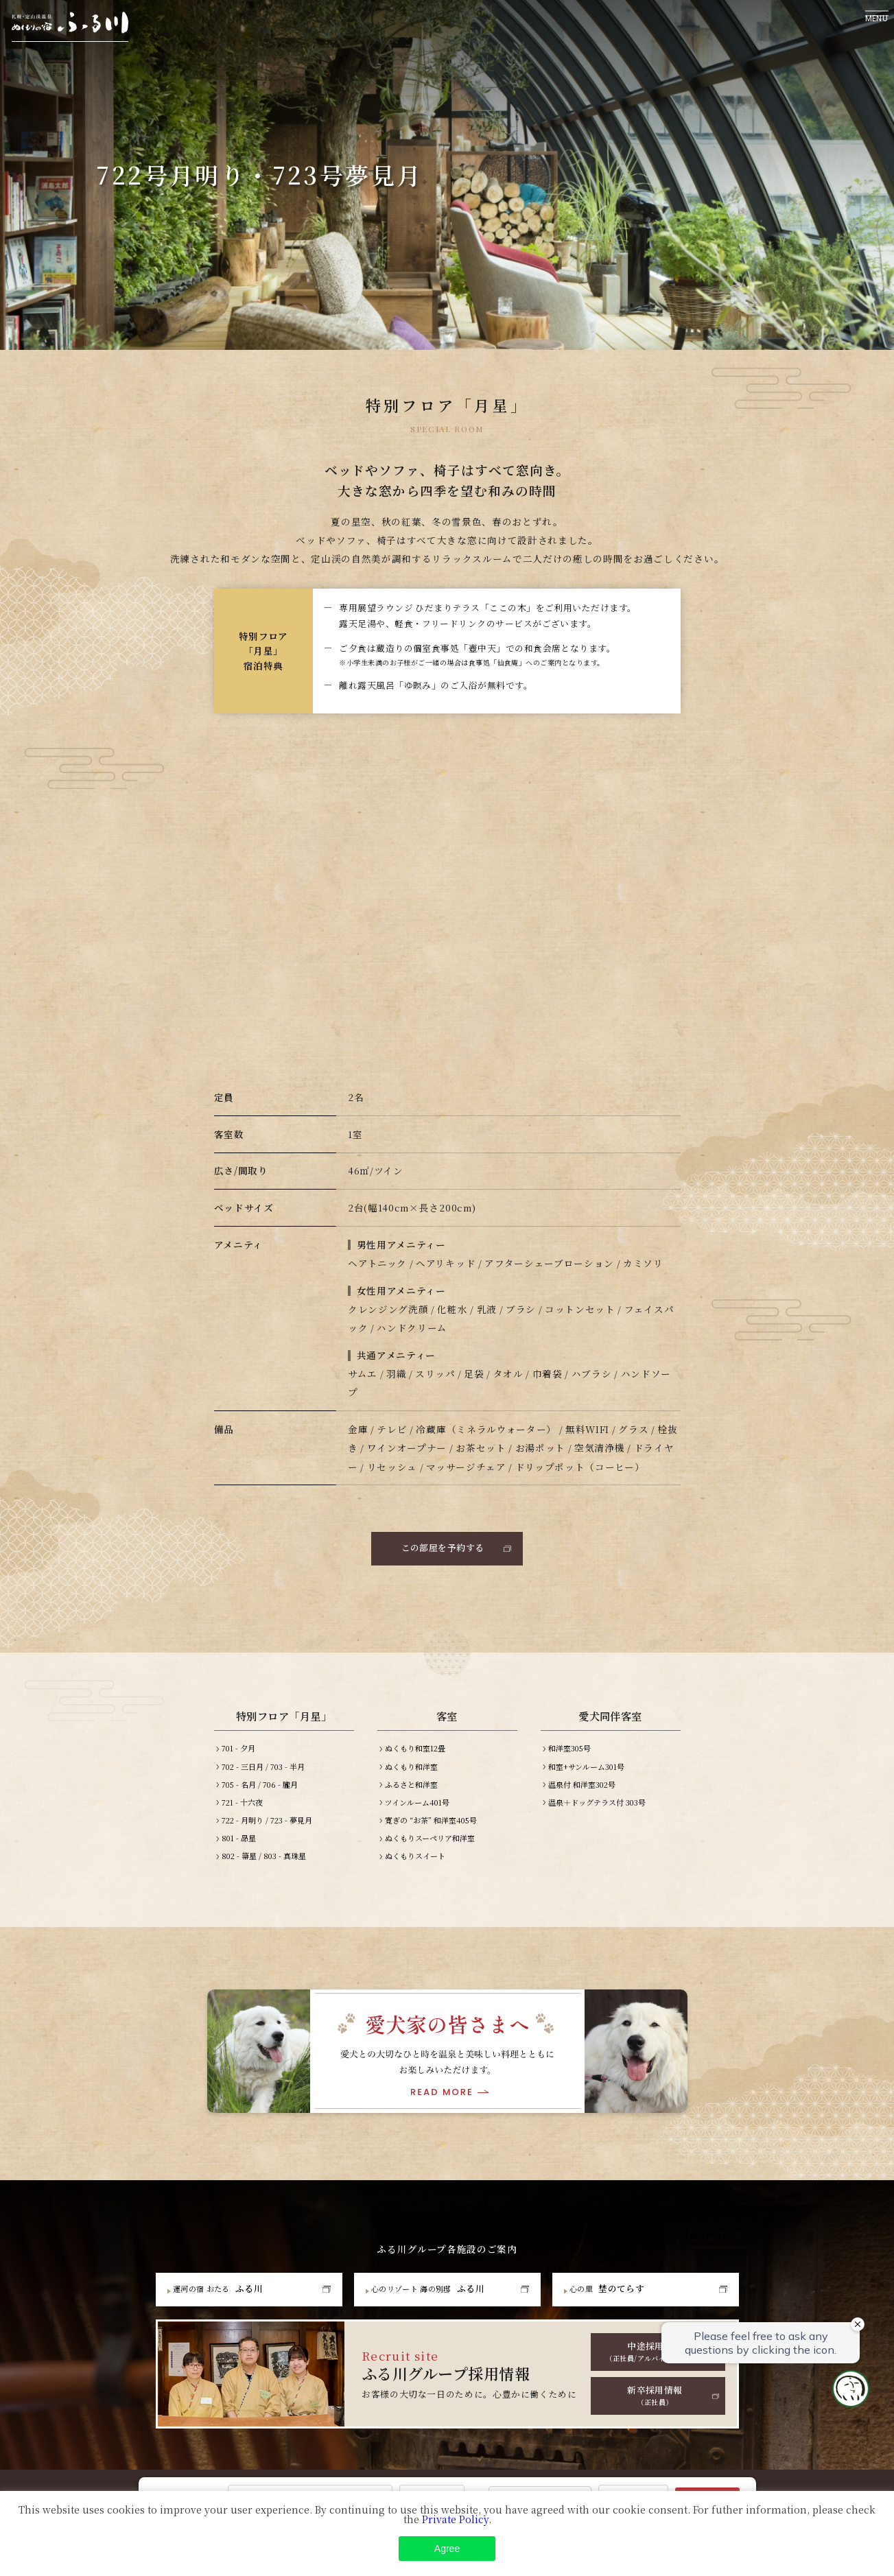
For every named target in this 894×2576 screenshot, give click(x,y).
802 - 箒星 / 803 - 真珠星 (264, 1863)
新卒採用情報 (655, 2406)
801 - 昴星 (239, 1845)
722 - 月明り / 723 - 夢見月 (267, 1827)
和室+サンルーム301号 (586, 1774)
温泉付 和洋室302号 (581, 1791)
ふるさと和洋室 (411, 1791)
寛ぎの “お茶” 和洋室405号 (431, 1827)
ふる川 (225, 2297)
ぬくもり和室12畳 (415, 1756)
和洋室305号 (569, 1756)
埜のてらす (615, 2297)
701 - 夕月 (238, 1756)
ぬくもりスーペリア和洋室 (430, 1845)
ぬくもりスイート (415, 1863)
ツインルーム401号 (417, 1809)
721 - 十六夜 (242, 1809)
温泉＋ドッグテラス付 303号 (597, 1809)
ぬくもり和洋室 (411, 1774)
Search (707, 2500)
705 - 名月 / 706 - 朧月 (260, 1791)
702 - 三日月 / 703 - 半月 (263, 1774)
